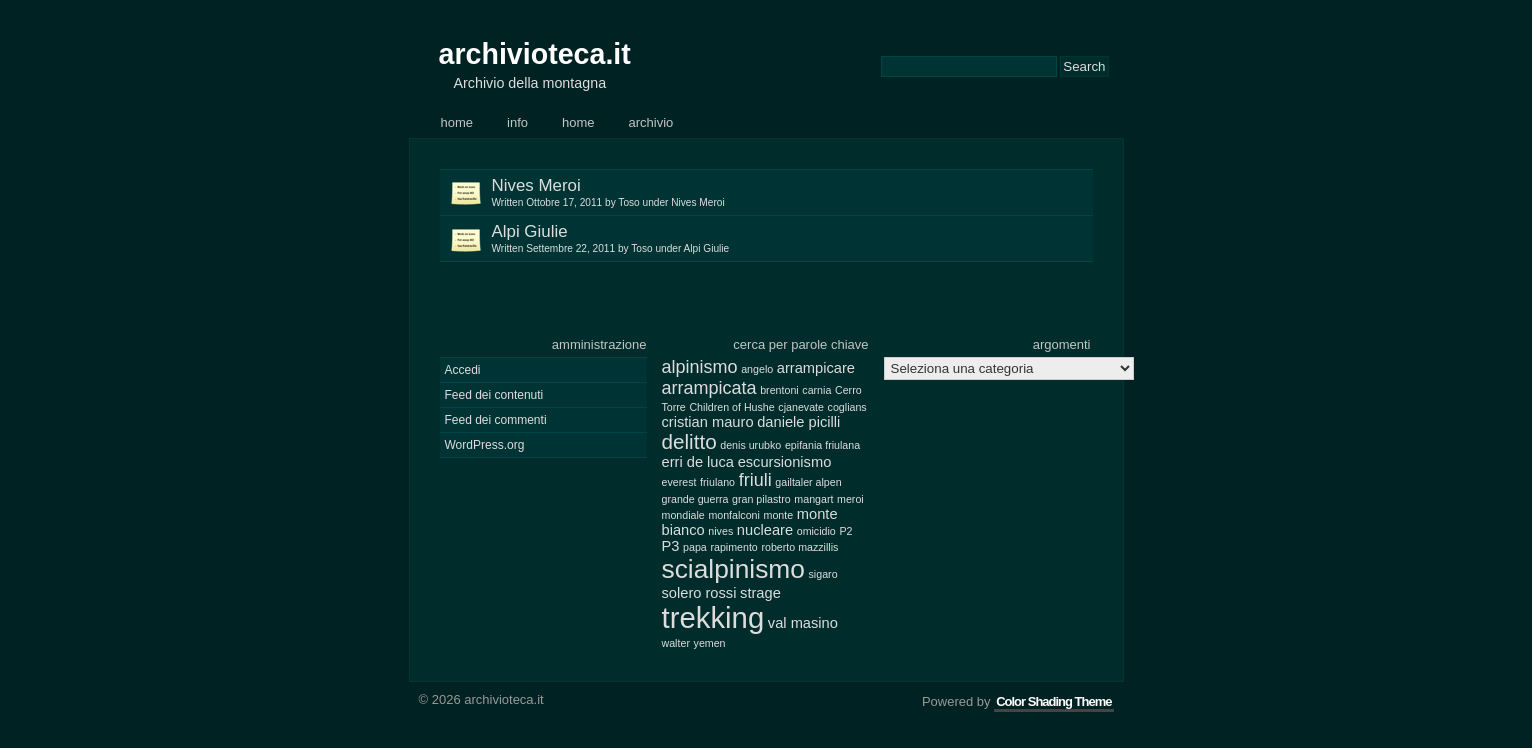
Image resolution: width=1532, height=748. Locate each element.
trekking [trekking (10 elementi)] (713, 617)
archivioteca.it (535, 54)
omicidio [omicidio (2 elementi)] (816, 531)
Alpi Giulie (792, 238)
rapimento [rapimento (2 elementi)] (733, 547)
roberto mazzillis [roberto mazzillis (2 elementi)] (799, 547)
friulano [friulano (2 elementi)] (717, 482)
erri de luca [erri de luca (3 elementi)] (698, 462)
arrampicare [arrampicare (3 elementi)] (816, 368)
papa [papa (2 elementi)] (695, 547)
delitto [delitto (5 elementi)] (689, 441)
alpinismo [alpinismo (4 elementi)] (700, 367)
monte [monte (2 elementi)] (779, 515)
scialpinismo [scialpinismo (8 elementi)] (733, 569)
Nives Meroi (792, 192)
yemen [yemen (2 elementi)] (710, 643)
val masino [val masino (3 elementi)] (803, 623)
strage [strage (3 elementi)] (760, 593)
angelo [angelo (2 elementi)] (757, 369)
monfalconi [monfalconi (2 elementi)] (734, 515)
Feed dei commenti (496, 420)
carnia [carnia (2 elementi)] (816, 390)
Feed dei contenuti (494, 395)
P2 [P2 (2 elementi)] (845, 531)
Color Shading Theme (1053, 701)
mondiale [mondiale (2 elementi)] (683, 515)
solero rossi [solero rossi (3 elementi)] (699, 593)
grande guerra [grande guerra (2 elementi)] (695, 499)
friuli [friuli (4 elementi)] (755, 480)
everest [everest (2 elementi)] (679, 482)
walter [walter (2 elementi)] (676, 643)
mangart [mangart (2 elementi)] (813, 499)
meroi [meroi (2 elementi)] (850, 499)
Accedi (463, 370)
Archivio (651, 122)
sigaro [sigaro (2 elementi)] (823, 574)
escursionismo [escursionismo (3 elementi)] (785, 462)
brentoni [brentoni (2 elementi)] (779, 390)
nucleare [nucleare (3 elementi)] (765, 530)
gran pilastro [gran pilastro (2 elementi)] (761, 499)
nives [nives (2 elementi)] (720, 531)
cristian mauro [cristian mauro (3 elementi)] (708, 422)
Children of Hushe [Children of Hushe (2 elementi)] (731, 407)
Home (457, 122)
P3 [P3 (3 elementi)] (671, 546)
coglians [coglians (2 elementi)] (847, 407)
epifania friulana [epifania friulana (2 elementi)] (822, 445)
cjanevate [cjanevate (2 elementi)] (801, 407)
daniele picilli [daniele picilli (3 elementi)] (798, 422)
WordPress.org (485, 445)
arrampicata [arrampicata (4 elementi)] (709, 388)
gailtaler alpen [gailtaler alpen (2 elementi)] (808, 482)
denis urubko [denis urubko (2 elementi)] (750, 445)
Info (517, 122)
